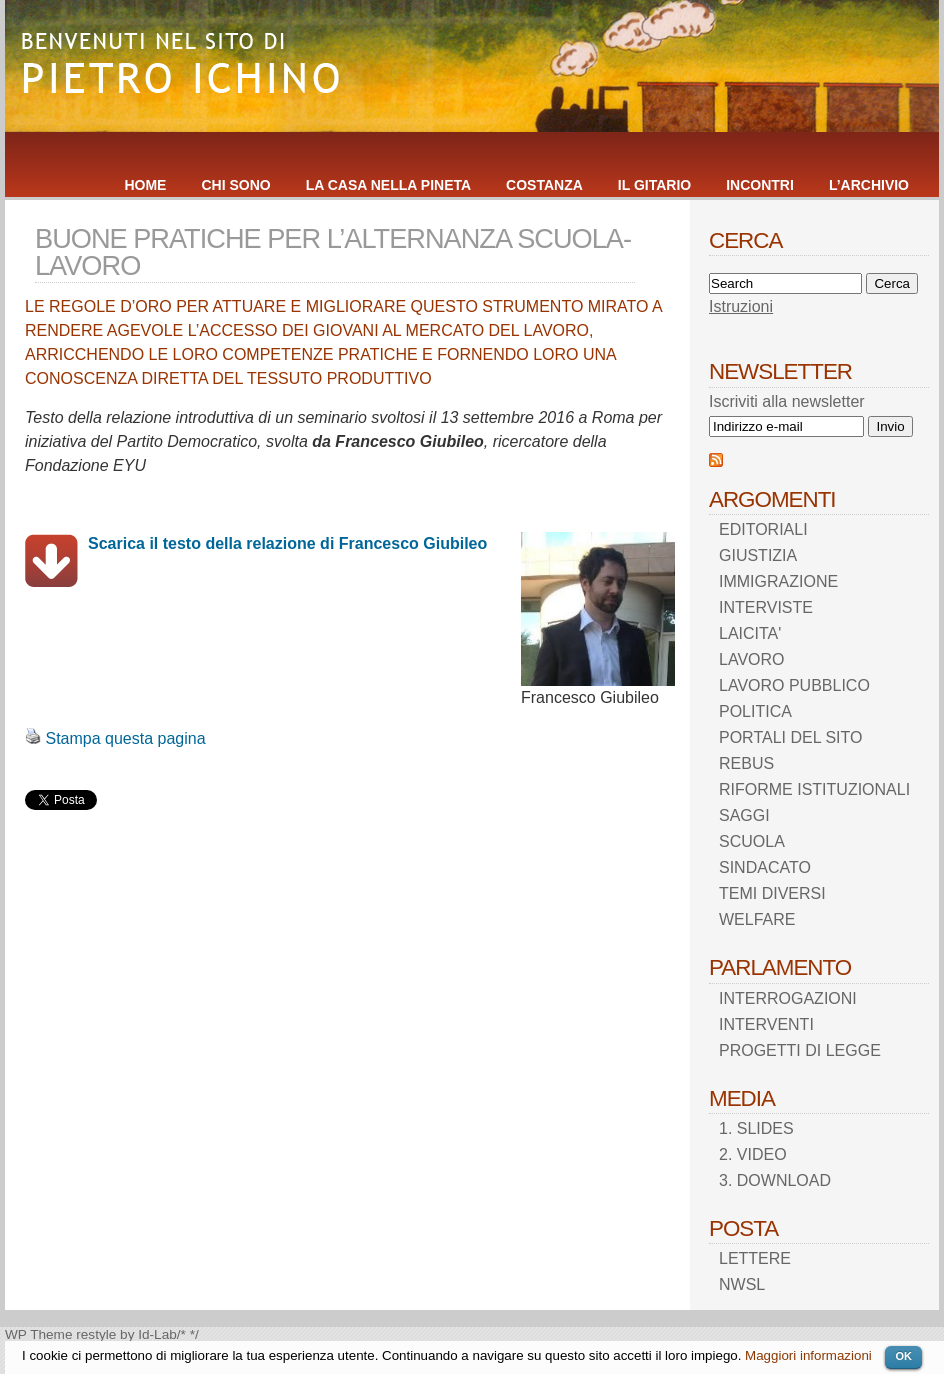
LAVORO (752, 659)
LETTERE (755, 1258)
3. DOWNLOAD (775, 1180)
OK (903, 1356)
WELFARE (757, 919)
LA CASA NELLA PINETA (388, 185)
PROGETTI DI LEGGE (800, 1050)
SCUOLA (752, 841)
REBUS (746, 763)
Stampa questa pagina (125, 738)
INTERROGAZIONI (788, 998)
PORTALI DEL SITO (790, 737)
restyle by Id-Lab (126, 1334)
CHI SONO (235, 185)
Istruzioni (741, 306)
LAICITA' (750, 633)
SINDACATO (765, 867)
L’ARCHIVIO (869, 185)
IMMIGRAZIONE (778, 581)
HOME (145, 185)
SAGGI (744, 815)
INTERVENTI (766, 1024)
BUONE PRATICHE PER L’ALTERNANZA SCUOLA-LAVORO (333, 252)
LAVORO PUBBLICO (794, 685)
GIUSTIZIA (758, 555)
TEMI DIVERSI (772, 893)
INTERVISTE (766, 607)
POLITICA (755, 711)
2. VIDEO (753, 1154)
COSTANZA (544, 185)
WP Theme (39, 1334)
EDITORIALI (763, 529)
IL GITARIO (654, 185)
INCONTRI (760, 185)
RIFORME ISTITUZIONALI (814, 789)
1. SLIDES (756, 1128)
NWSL (742, 1284)
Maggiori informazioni (808, 1355)
